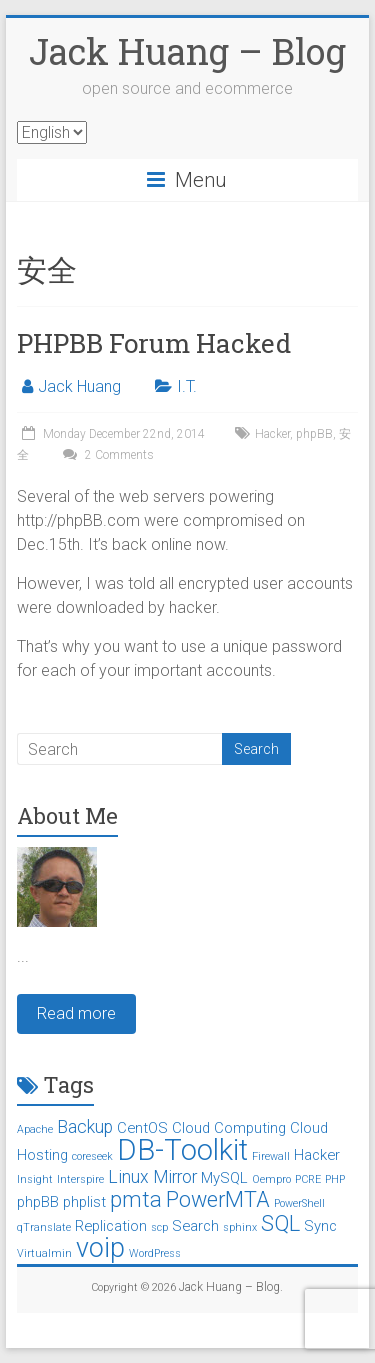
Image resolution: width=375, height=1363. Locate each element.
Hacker (272, 434)
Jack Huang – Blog (187, 51)
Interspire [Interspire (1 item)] (80, 1179)
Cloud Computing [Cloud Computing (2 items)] (229, 1128)
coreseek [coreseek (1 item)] (92, 1156)
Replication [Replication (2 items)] (111, 1226)
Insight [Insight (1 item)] (35, 1179)
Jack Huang (79, 386)
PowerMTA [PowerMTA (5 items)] (218, 1199)
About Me (67, 815)
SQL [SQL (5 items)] (280, 1223)
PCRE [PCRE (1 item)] (308, 1179)
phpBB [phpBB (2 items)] (38, 1202)
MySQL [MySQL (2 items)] (224, 1178)
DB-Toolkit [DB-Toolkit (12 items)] (182, 1150)
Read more (76, 1013)
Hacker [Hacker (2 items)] (317, 1155)
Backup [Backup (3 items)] (85, 1127)
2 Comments (106, 455)
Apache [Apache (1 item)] (35, 1129)
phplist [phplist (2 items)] (84, 1202)
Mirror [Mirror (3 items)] (175, 1177)
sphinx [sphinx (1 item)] (240, 1227)
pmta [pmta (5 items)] (136, 1199)
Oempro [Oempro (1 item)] (271, 1179)
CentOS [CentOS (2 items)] (142, 1128)
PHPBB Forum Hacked (154, 343)
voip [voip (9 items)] (100, 1248)
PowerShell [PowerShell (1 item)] (299, 1203)
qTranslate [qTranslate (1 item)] (44, 1227)
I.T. (187, 386)
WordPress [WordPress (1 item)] (155, 1253)
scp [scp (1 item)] (159, 1227)
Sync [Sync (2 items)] (320, 1226)
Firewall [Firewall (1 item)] (271, 1156)
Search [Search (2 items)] (195, 1226)
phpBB (314, 434)
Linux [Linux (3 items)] (128, 1177)
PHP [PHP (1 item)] (335, 1179)
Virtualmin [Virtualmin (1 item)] (44, 1253)
